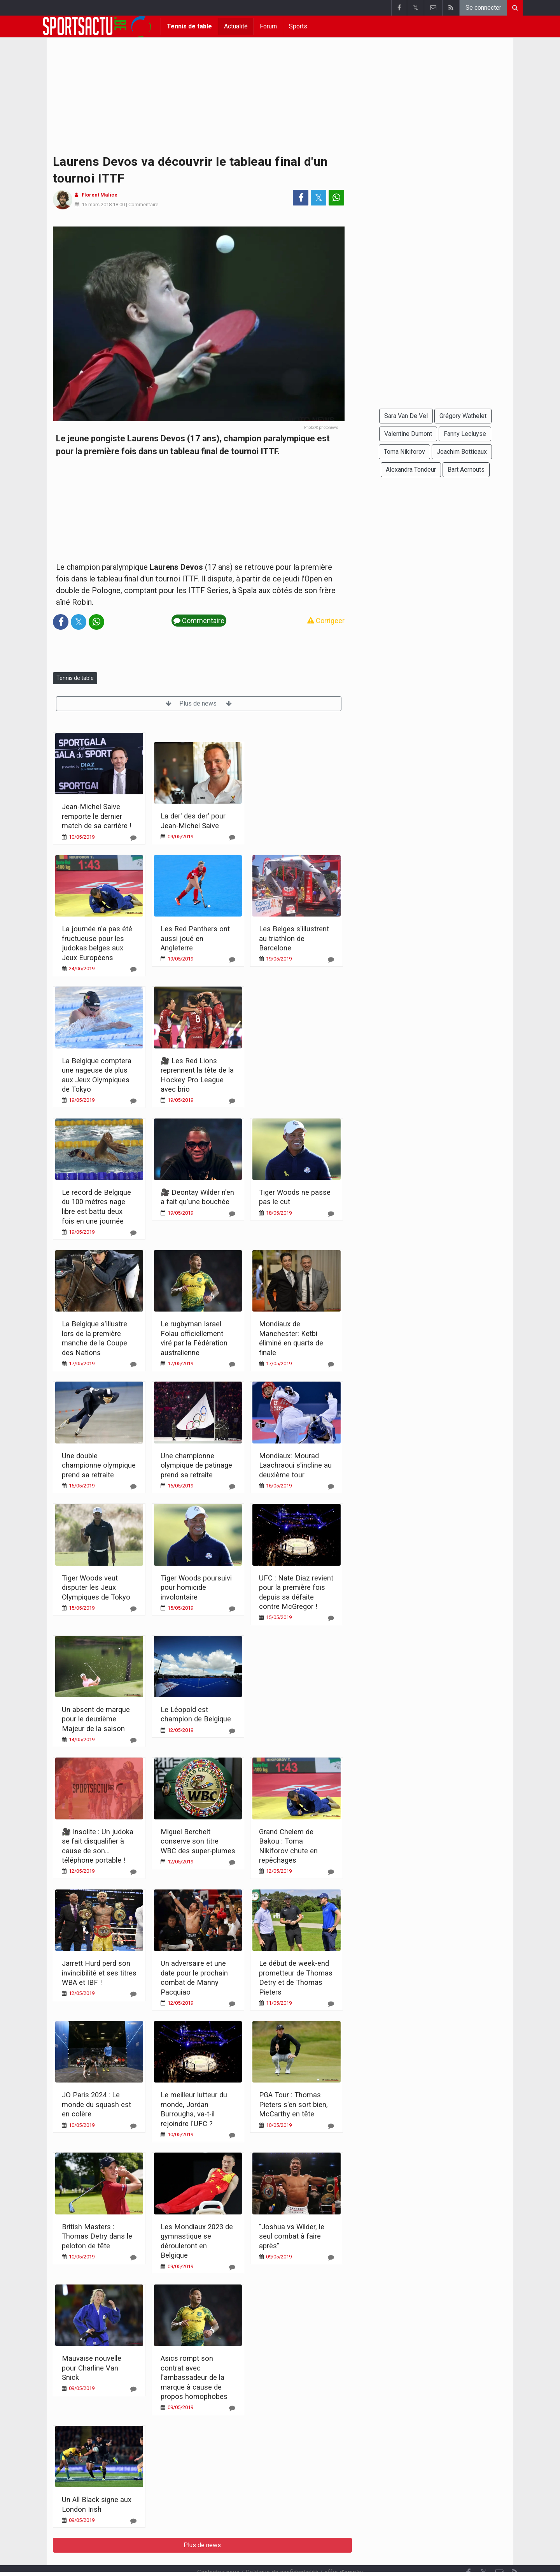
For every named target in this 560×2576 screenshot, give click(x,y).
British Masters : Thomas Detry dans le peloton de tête (97, 2236)
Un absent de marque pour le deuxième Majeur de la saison (96, 1719)
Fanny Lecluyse (465, 433)
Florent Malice (99, 195)
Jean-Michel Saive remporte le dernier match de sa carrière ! (96, 816)
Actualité (236, 26)
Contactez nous (218, 2551)
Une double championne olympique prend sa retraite (99, 1465)
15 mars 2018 (97, 204)
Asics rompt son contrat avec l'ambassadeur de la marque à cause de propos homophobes (194, 2377)
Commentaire (143, 204)
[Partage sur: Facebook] (300, 197)
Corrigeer (326, 620)
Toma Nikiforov (404, 451)
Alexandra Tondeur (411, 469)
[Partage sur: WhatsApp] (336, 197)
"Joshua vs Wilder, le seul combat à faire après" (291, 2236)
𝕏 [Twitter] (483, 2552)
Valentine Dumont (408, 433)
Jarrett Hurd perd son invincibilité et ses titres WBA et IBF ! (99, 1972)
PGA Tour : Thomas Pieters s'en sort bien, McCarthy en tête (293, 2104)
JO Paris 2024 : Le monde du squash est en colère (96, 2104)
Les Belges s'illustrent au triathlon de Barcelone (294, 938)
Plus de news (199, 703)
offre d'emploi (343, 2551)
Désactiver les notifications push (314, 2559)
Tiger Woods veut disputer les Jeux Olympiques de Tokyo (96, 1587)
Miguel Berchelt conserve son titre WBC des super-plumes (198, 1841)
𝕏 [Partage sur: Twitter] (318, 197)
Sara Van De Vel (406, 416)
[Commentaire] (133, 837)
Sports (298, 26)
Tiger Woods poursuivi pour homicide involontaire (196, 1587)
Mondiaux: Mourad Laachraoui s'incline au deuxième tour (295, 1465)
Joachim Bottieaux (462, 451)
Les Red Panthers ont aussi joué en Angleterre (195, 938)
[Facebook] (468, 2552)
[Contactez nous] (499, 2552)
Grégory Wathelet (462, 416)
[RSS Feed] (515, 2552)
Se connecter (483, 7)
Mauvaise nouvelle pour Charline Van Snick (91, 2367)
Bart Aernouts (466, 469)
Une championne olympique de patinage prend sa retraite (196, 1465)
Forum (268, 26)
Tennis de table (189, 26)
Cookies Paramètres (232, 2559)
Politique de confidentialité (281, 2551)
